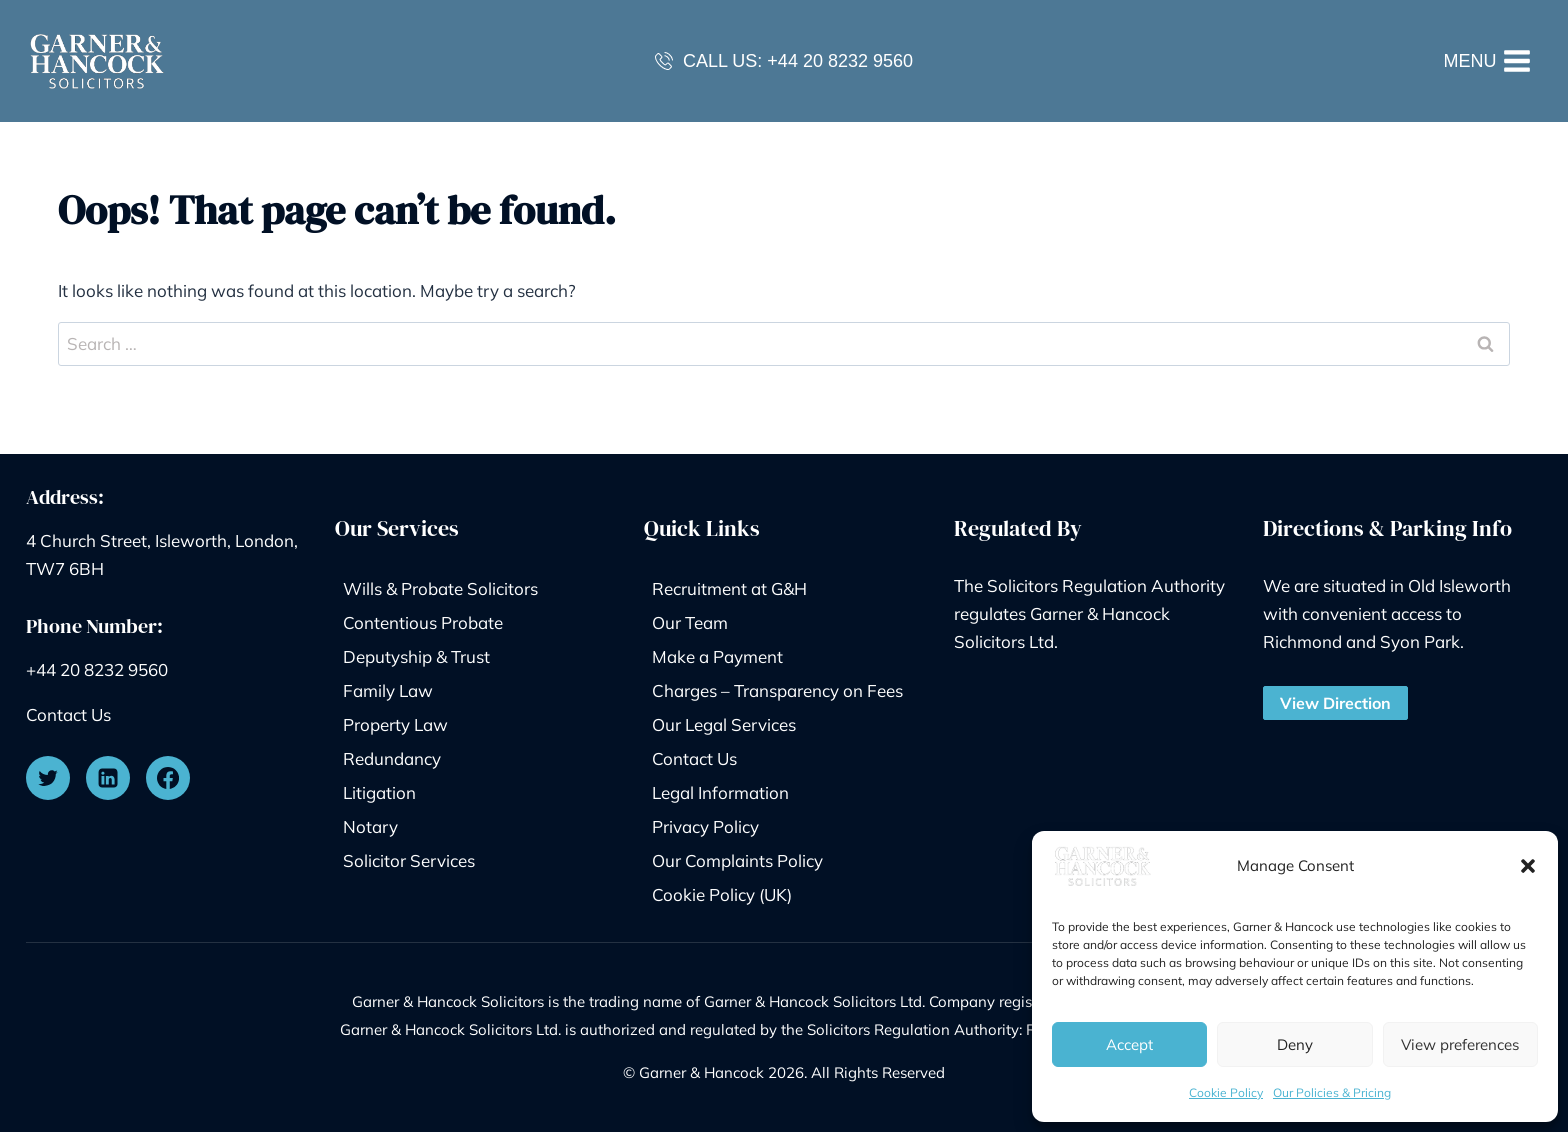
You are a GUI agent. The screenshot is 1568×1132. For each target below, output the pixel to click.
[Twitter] (48, 778)
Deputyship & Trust (416, 656)
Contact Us (68, 714)
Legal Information (720, 792)
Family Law (388, 690)
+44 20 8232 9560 (840, 61)
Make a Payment (717, 656)
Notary (370, 826)
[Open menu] (1488, 61)
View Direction (1335, 703)
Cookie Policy (1226, 1092)
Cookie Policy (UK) (722, 894)
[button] (1528, 866)
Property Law (395, 724)
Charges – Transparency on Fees (777, 690)
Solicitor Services (409, 860)
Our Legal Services (724, 724)
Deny (1295, 1044)
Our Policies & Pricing (1332, 1092)
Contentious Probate (423, 622)
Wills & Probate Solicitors (440, 588)
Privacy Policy (705, 826)
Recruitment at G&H (729, 588)
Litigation (379, 792)
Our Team (690, 622)
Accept (1129, 1044)
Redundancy (392, 758)
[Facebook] (168, 778)
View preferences (1460, 1044)
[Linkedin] (108, 778)
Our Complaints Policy (737, 860)
